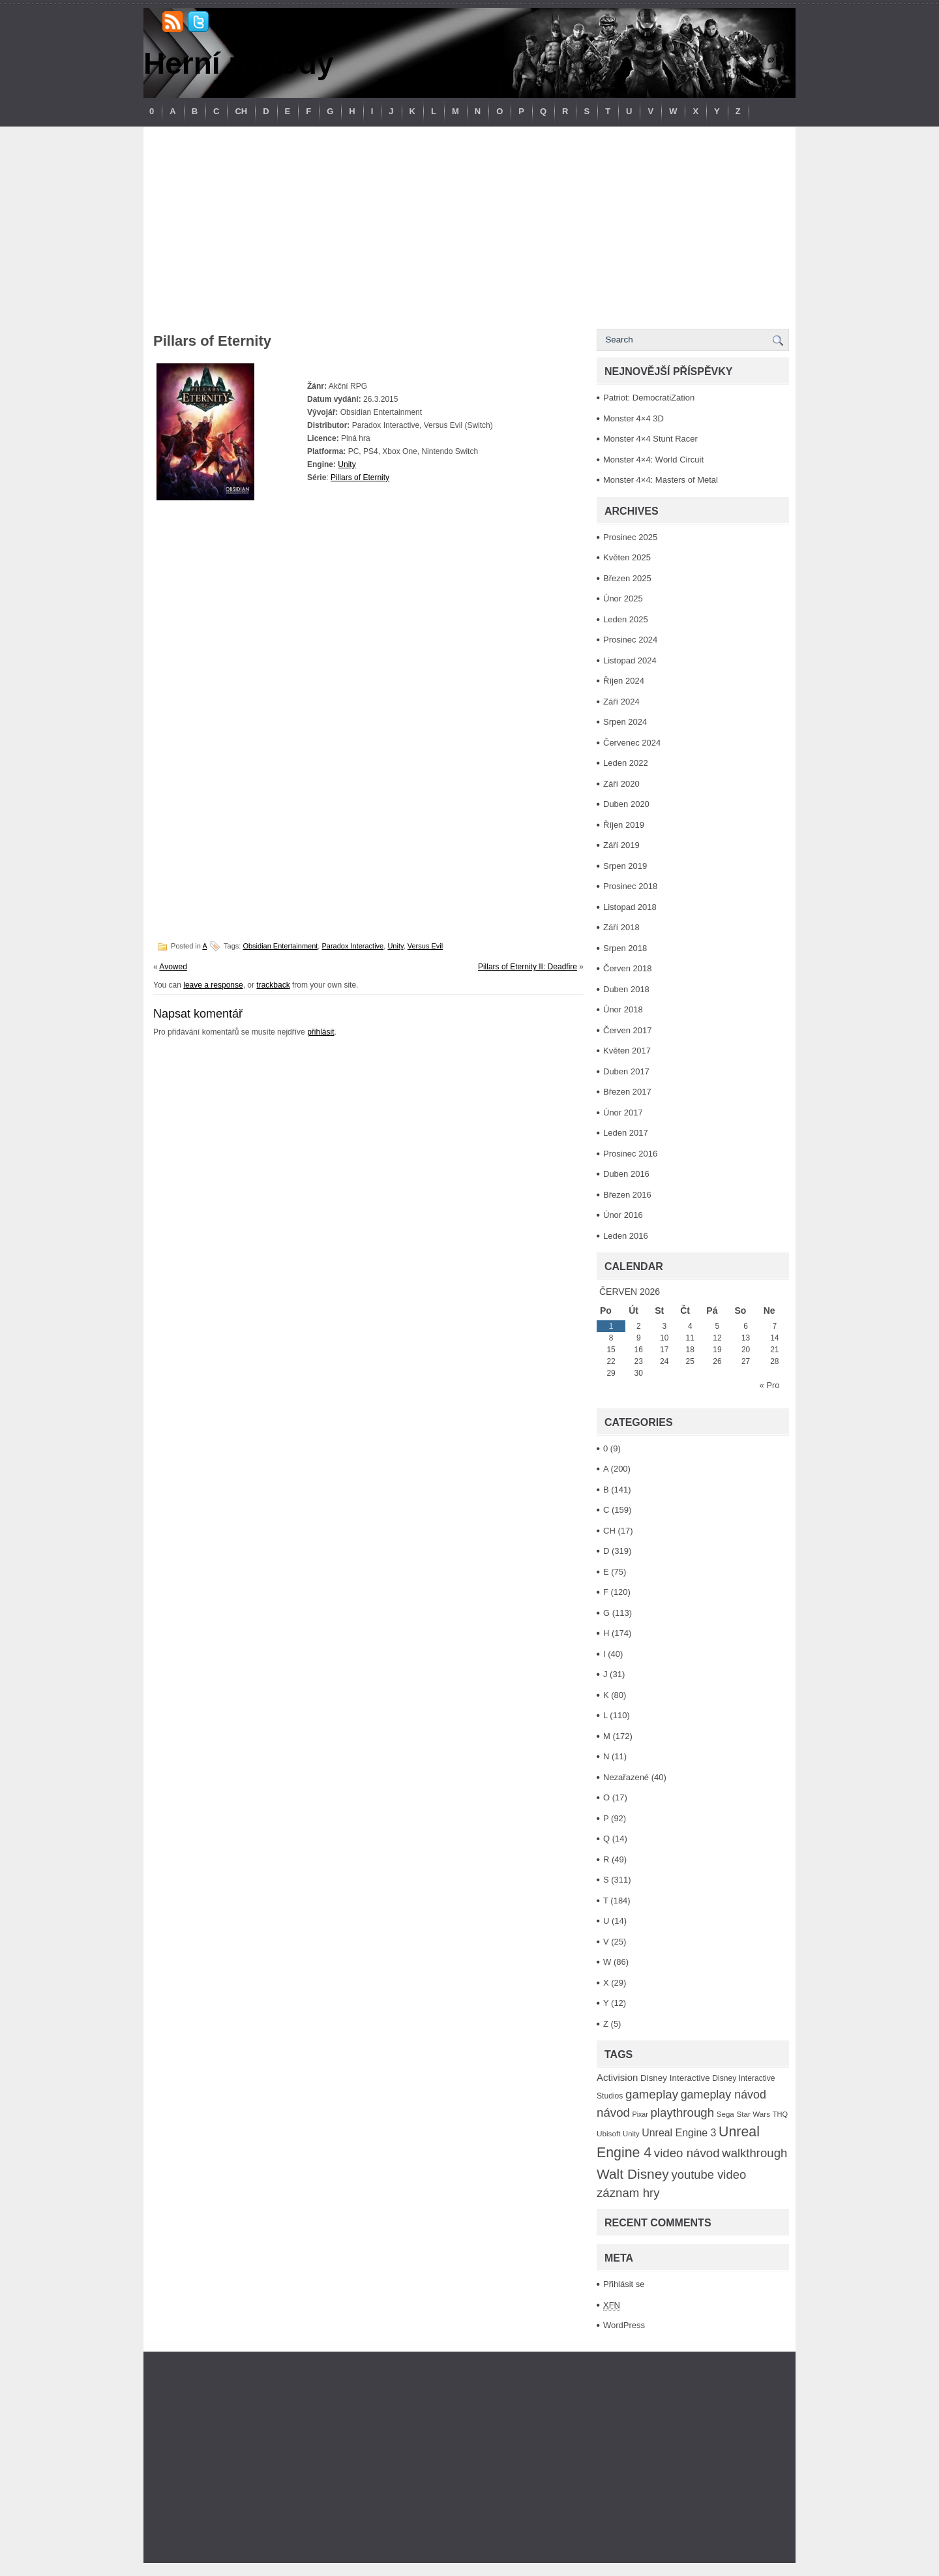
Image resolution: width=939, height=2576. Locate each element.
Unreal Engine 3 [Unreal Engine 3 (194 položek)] (679, 2132)
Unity (346, 464)
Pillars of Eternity (360, 477)
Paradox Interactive (352, 946)
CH (241, 111)
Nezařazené (626, 1777)
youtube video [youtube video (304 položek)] (708, 2174)
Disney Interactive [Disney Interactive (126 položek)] (675, 2078)
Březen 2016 (627, 1195)
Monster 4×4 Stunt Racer (650, 439)
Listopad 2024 (630, 660)
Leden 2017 (625, 1133)
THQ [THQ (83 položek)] (780, 2114)
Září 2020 (621, 784)
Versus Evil (425, 946)
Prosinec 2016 (630, 1154)
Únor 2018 (623, 1009)
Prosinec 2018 (630, 886)
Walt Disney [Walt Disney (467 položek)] (633, 2173)
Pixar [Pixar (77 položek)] (640, 2114)
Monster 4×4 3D (633, 418)
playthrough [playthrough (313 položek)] (682, 2112)
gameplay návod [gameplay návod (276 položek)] (723, 2094)
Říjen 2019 (623, 825)
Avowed (172, 966)
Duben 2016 (626, 1174)
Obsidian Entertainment (280, 946)
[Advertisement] (469, 224)
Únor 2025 (623, 598)
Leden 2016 (625, 1236)
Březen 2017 (627, 1092)
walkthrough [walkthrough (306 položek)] (754, 2153)
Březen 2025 (627, 578)
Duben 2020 (626, 804)
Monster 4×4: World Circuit (653, 459)
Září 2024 (621, 701)
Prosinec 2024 (630, 639)
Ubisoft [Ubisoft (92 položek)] (608, 2133)
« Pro (769, 1385)
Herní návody (238, 63)
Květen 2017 (627, 1050)
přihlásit (320, 1032)
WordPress (624, 2325)
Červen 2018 (627, 968)
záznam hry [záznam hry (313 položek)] (628, 2193)
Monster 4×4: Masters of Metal (660, 480)
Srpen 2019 (625, 866)
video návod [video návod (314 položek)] (687, 2153)
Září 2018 (621, 927)
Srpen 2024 (625, 722)
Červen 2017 (627, 1030)
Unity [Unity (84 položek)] (631, 2134)
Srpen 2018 (625, 948)
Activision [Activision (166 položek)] (617, 2077)
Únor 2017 (623, 1112)
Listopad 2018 (630, 907)
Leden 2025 (625, 619)
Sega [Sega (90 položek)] (725, 2114)
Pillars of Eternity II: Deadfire (527, 966)
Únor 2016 (623, 1215)
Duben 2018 (626, 989)
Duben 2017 (626, 1071)
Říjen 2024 (623, 681)
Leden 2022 (625, 763)
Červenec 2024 (632, 743)
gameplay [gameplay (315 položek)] (651, 2094)
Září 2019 (621, 845)
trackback (273, 985)
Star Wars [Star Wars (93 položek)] (753, 2114)
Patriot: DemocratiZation (648, 397)
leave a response (213, 985)
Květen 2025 (627, 557)
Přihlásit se (624, 2284)
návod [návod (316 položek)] (613, 2112)
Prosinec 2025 (630, 537)
